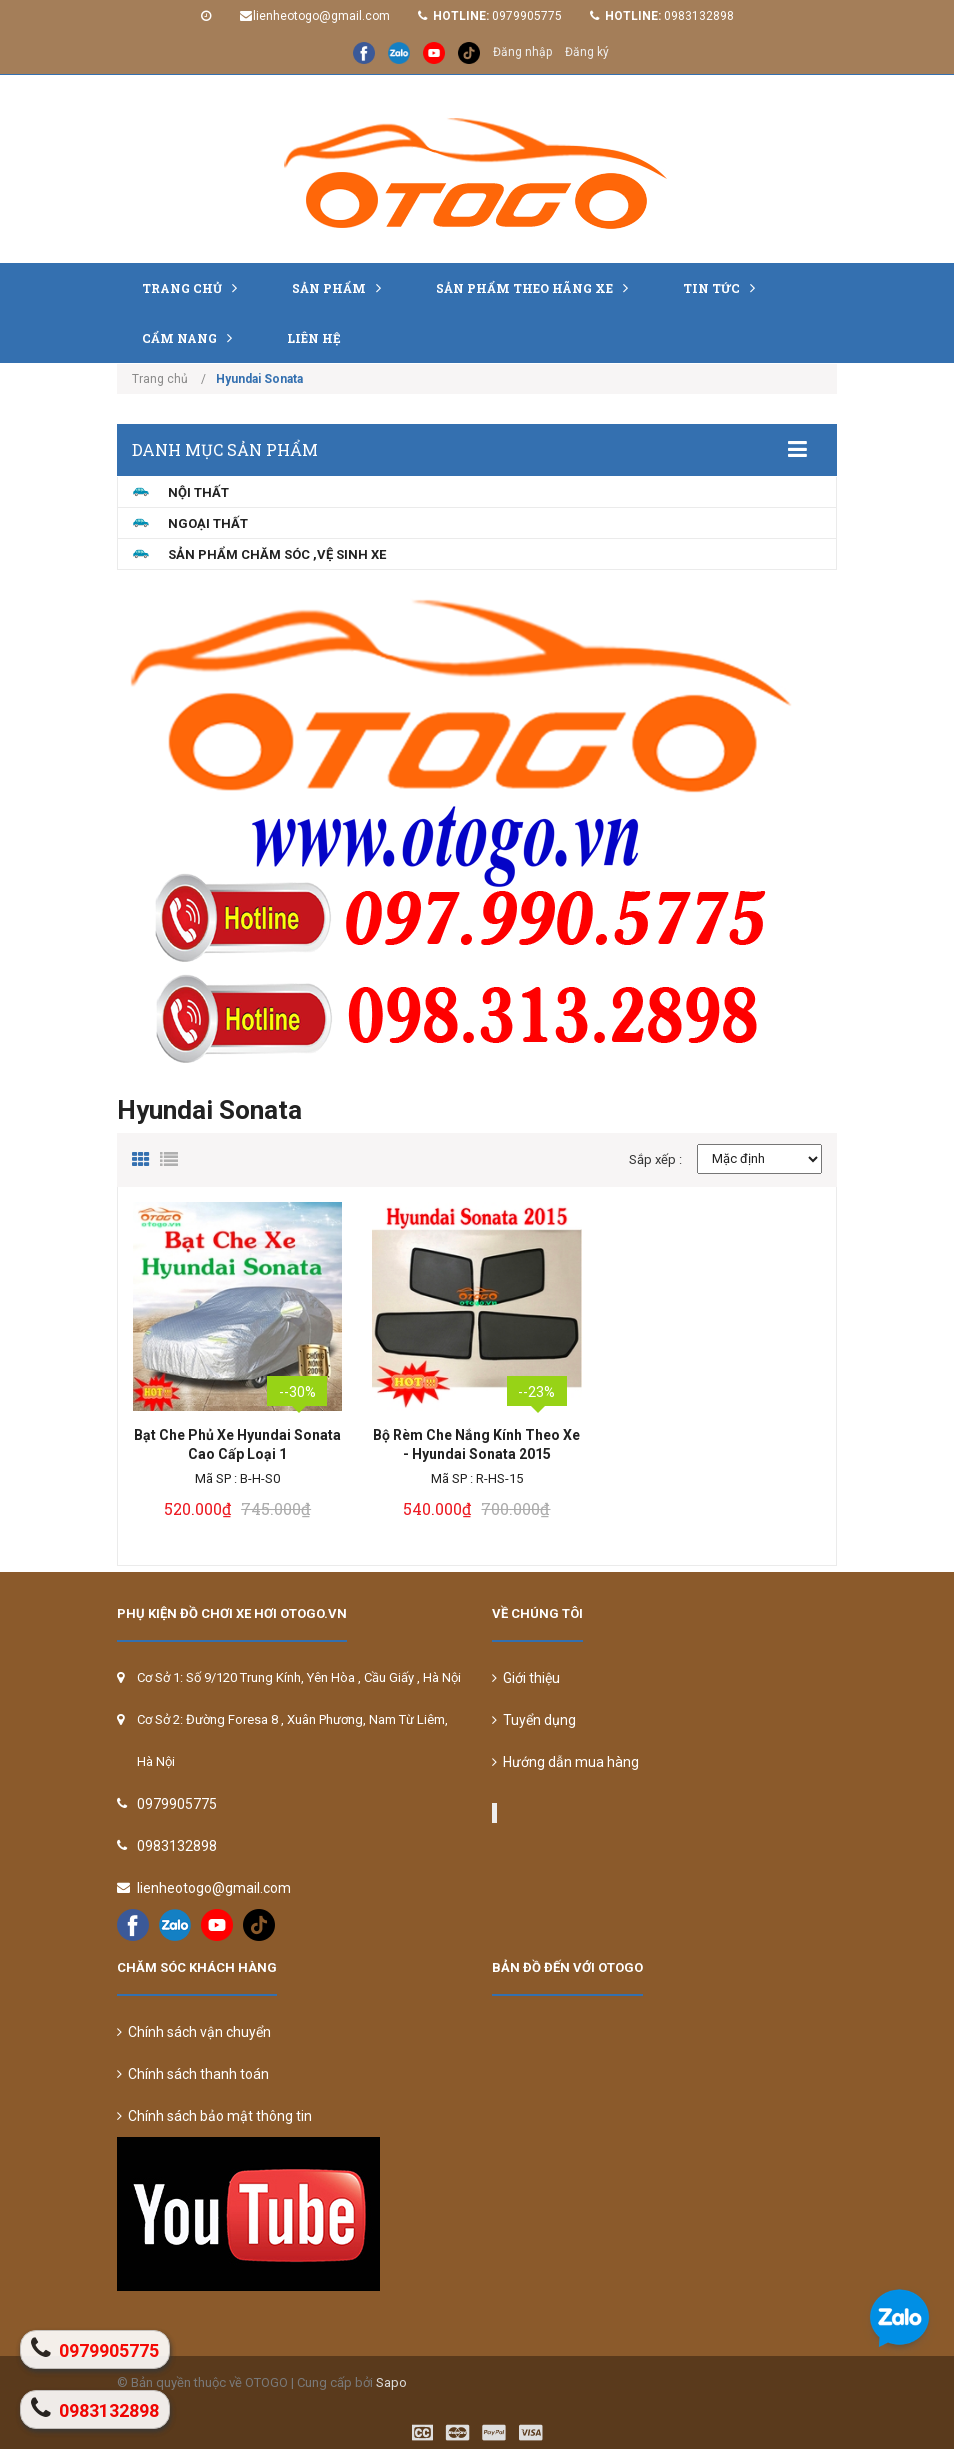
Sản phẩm (341, 287)
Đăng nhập (522, 52)
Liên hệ (314, 338)
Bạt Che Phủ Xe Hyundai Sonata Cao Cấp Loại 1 (237, 1444)
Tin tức (724, 287)
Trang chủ (194, 287)
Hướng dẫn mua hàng (565, 1762)
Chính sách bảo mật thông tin (214, 2116)
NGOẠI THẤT (208, 523)
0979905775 (527, 16)
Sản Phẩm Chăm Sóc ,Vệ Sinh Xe (277, 554)
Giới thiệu (526, 1678)
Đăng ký (587, 52)
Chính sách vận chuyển (194, 2032)
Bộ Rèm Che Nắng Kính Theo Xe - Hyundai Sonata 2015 (476, 1444)
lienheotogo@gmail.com (321, 16)
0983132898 (699, 16)
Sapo (391, 2382)
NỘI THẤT (198, 492)
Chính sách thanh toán (193, 2074)
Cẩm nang (192, 337)
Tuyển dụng (534, 1720)
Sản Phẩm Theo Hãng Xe (537, 287)
